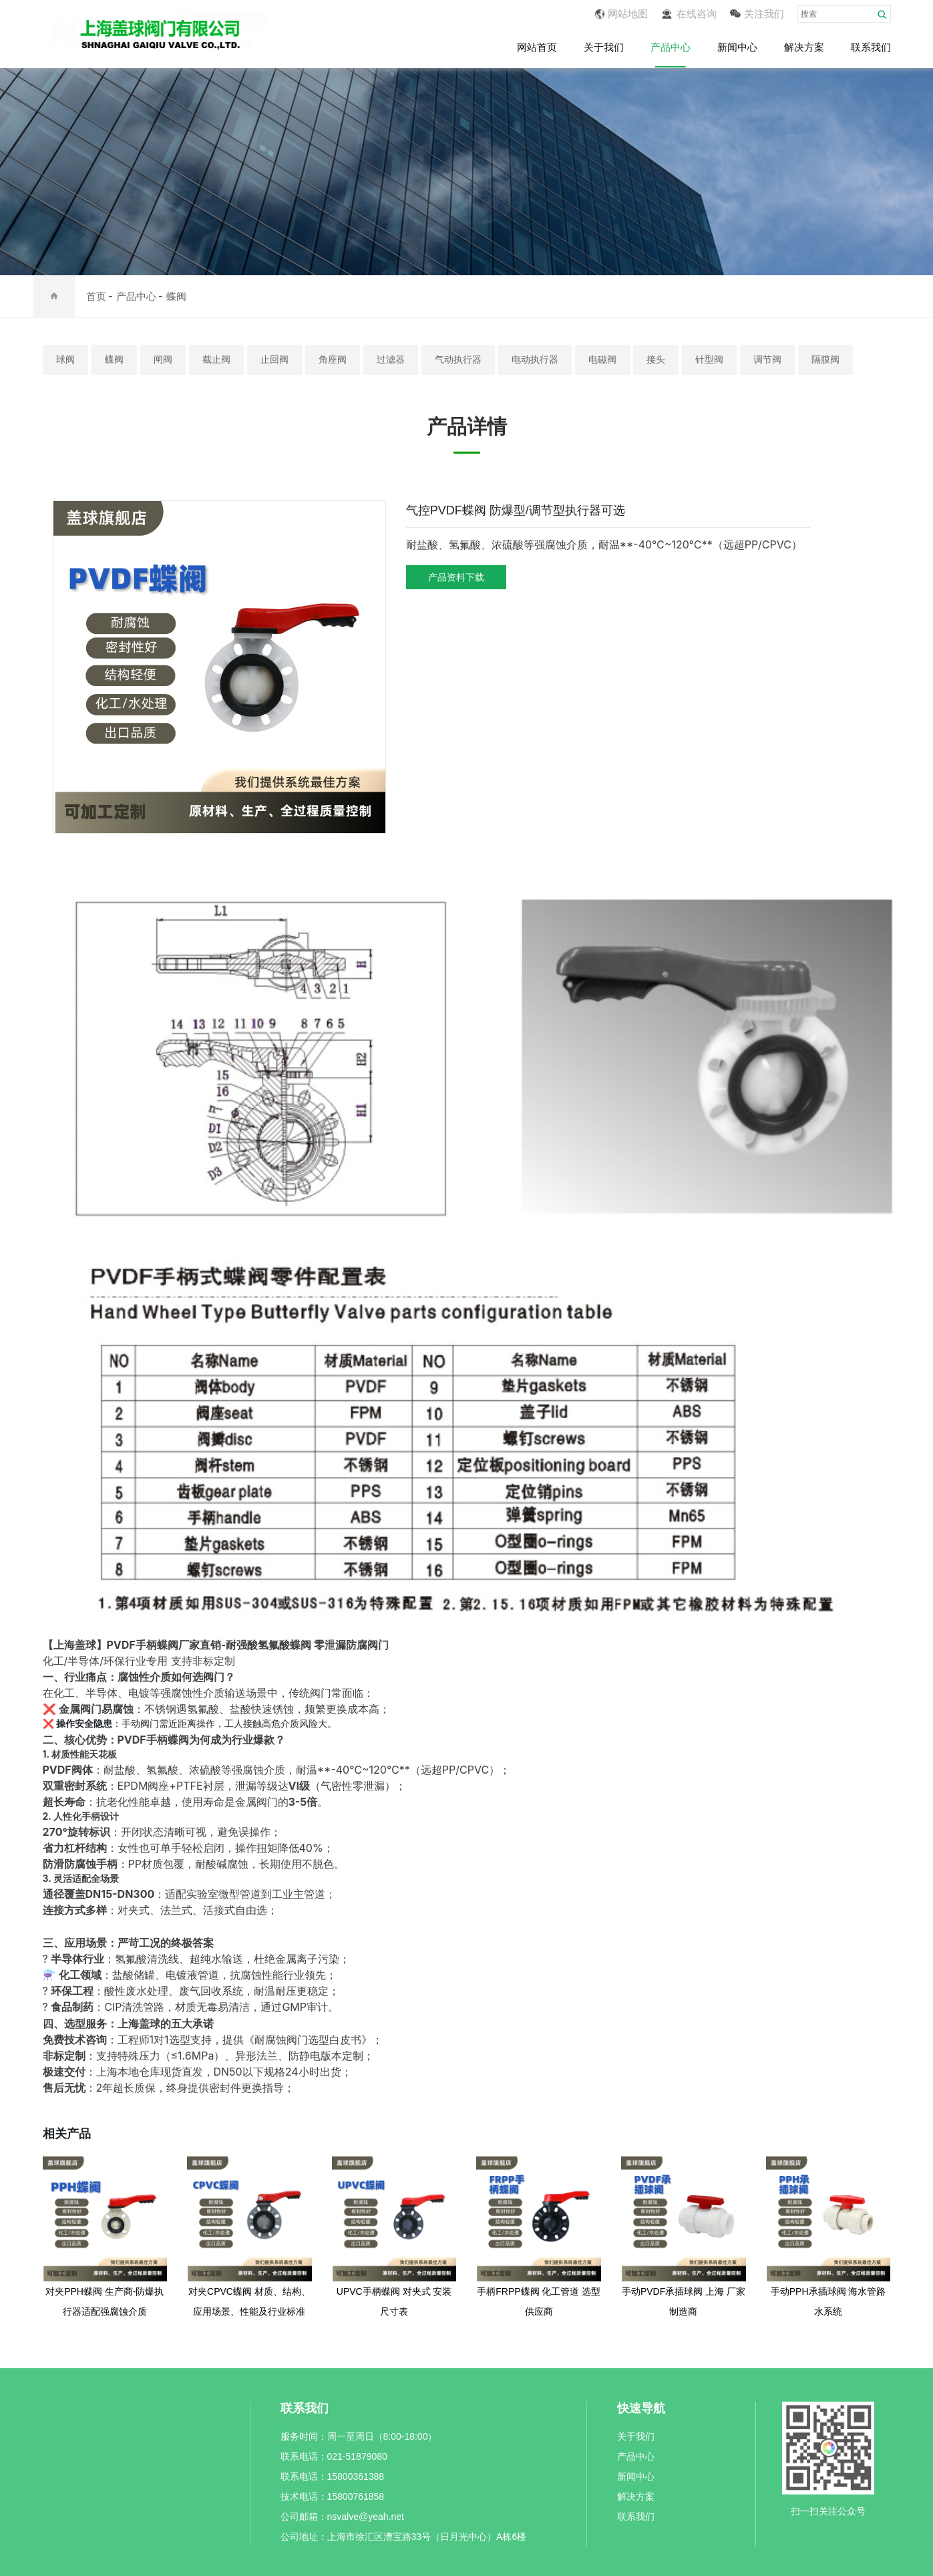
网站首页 (537, 47)
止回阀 (274, 359)
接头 (655, 359)
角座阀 (333, 359)
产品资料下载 (456, 577)
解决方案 (804, 47)
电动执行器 (535, 359)
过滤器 (391, 359)
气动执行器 (458, 359)
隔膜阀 (825, 359)
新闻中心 (737, 47)
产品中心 (670, 47)
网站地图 (621, 13)
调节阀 (767, 359)
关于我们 (604, 47)
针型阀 (709, 359)
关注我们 (757, 13)
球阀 (65, 359)
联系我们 (871, 47)
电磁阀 (602, 359)
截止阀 (216, 359)
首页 (96, 296)
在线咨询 (689, 13)
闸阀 (163, 359)
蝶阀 (176, 296)
